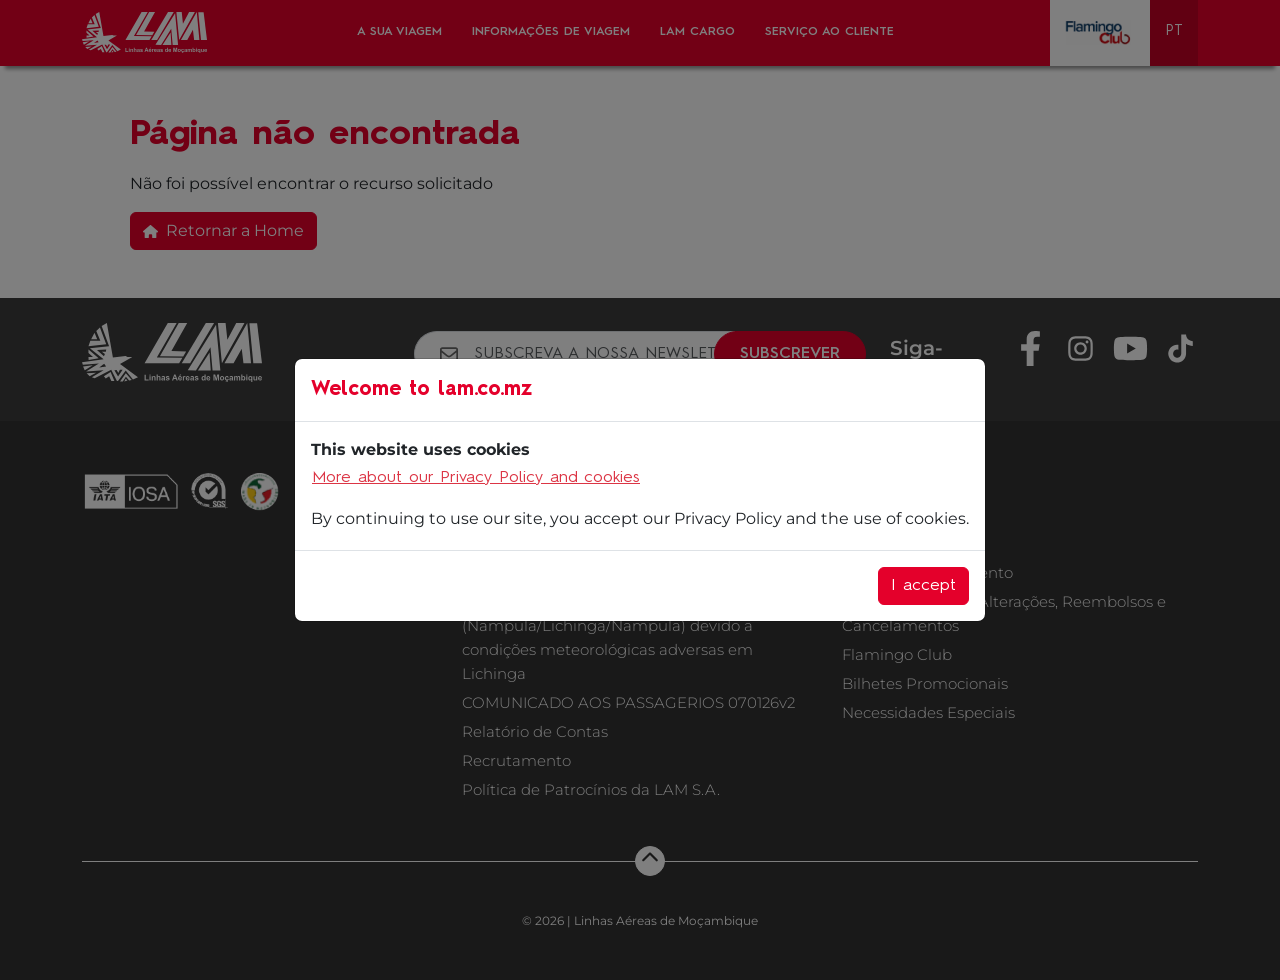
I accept (923, 586)
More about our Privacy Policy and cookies (476, 478)
